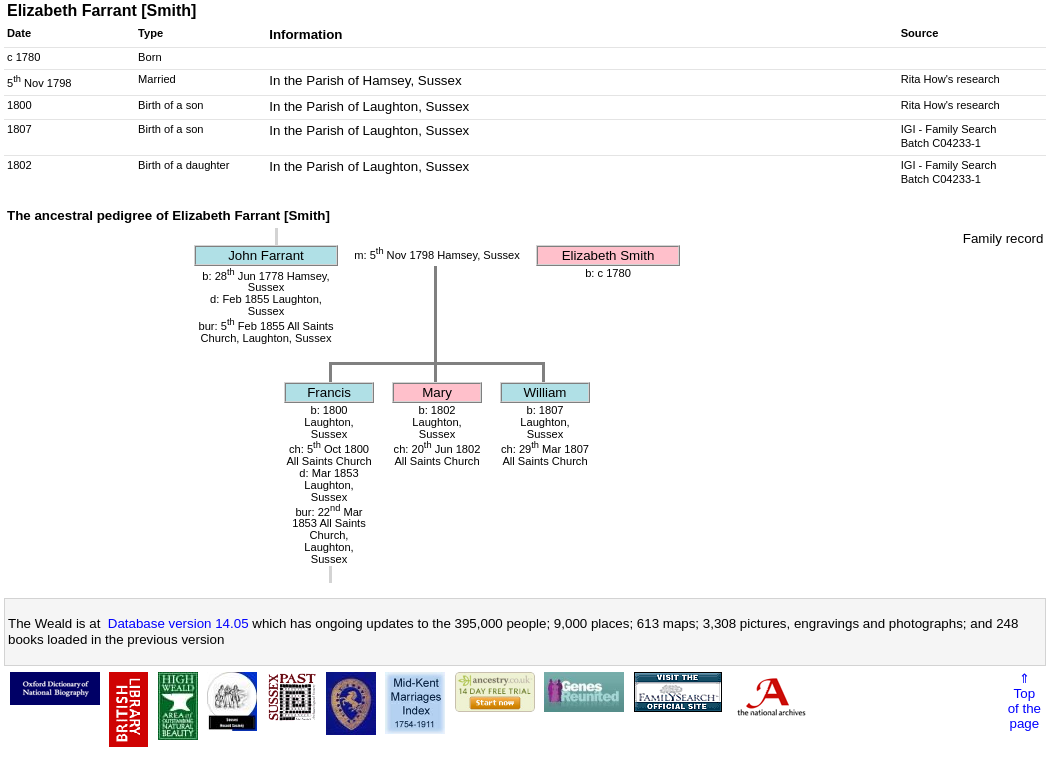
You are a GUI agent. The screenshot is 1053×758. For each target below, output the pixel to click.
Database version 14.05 (178, 623)
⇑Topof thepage (1024, 701)
